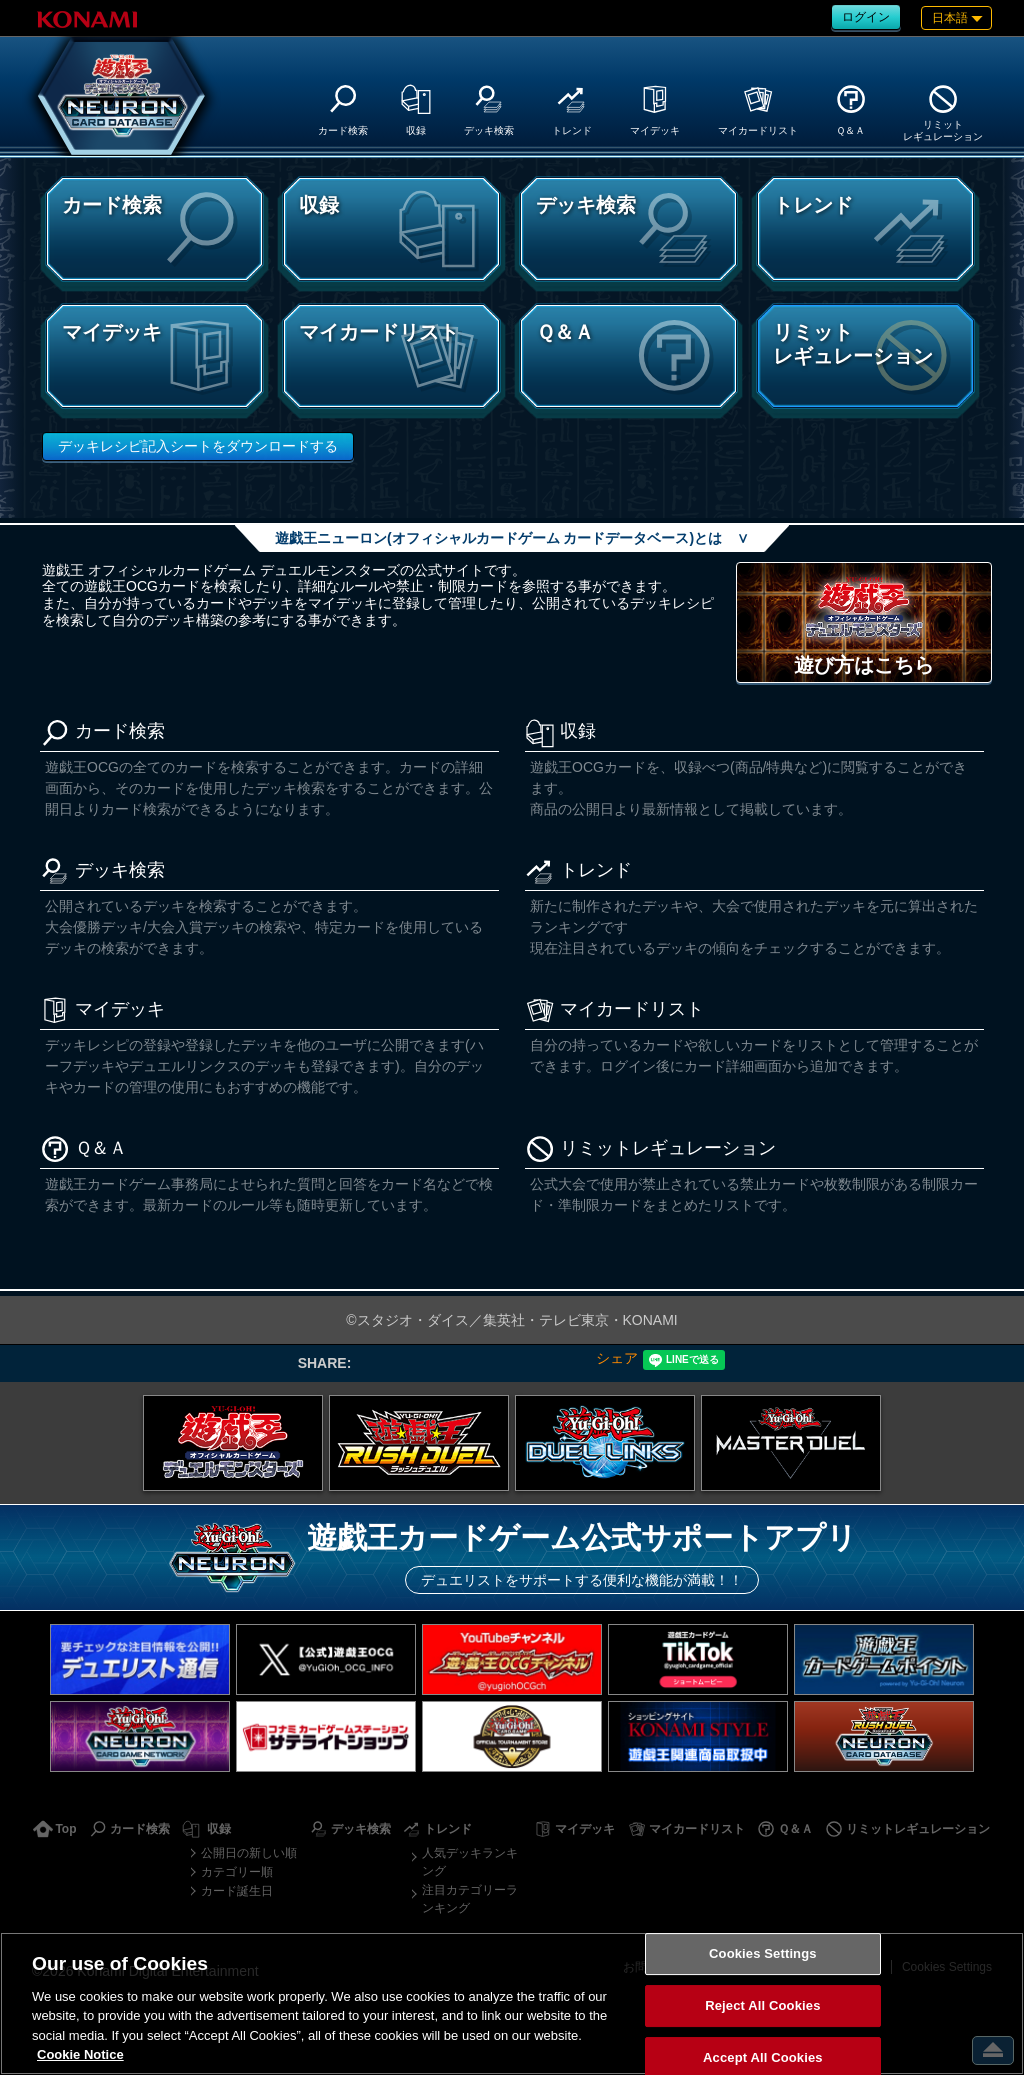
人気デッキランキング (470, 1862)
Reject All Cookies (762, 2005)
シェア (617, 1358)
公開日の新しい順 (249, 1853)
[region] (512, 2003)
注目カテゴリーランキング (470, 1899)
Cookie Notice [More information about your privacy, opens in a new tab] (80, 2054)
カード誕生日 (237, 1891)
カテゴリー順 (237, 1872)
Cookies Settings (763, 1954)
